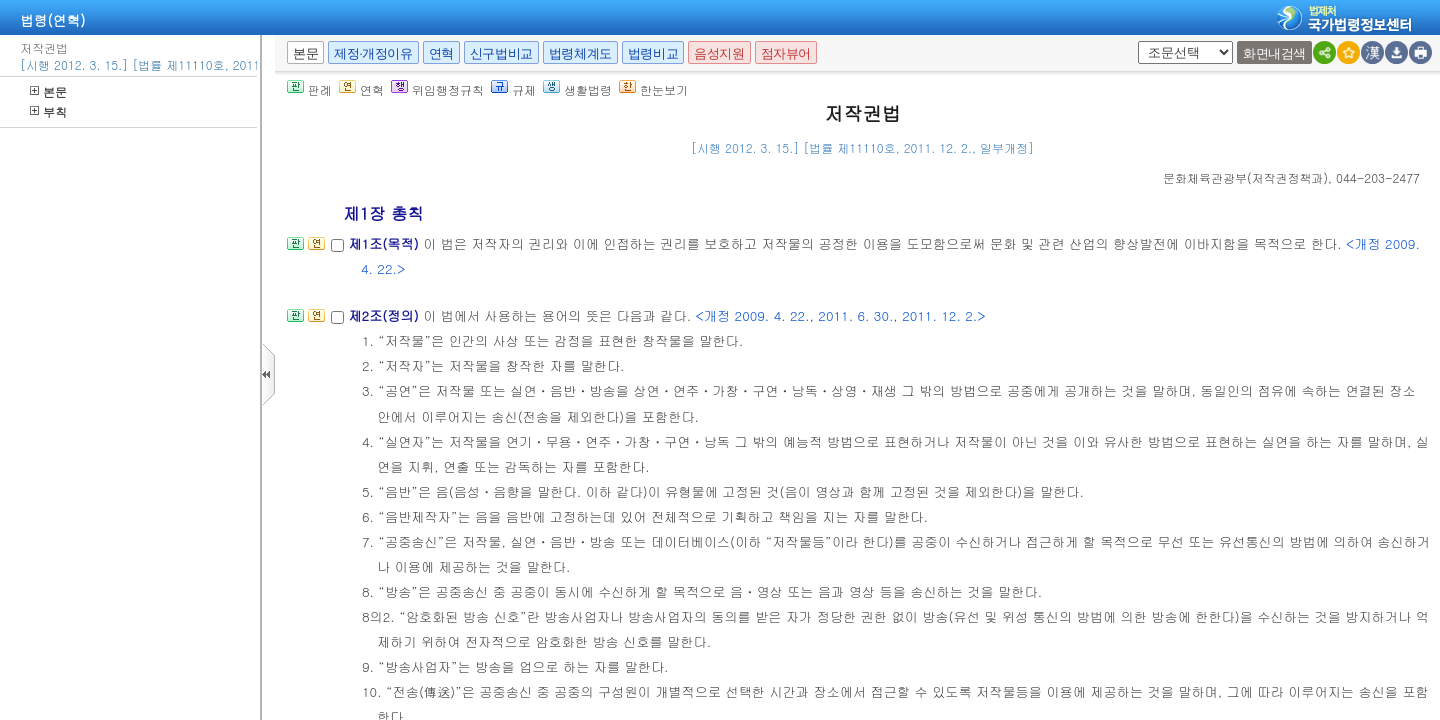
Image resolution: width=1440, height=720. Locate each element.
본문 (48, 91)
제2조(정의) (385, 315)
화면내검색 (1274, 53)
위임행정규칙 (437, 89)
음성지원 (719, 53)
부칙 (48, 111)
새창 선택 (1144, 41)
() (1245, 177)
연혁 (441, 53)
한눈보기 (653, 89)
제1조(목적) (385, 243)
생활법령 (577, 89)
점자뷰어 (786, 53)
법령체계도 (580, 53)
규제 (513, 89)
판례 (309, 89)
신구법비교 (501, 53)
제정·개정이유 (373, 53)
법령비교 (653, 53)
